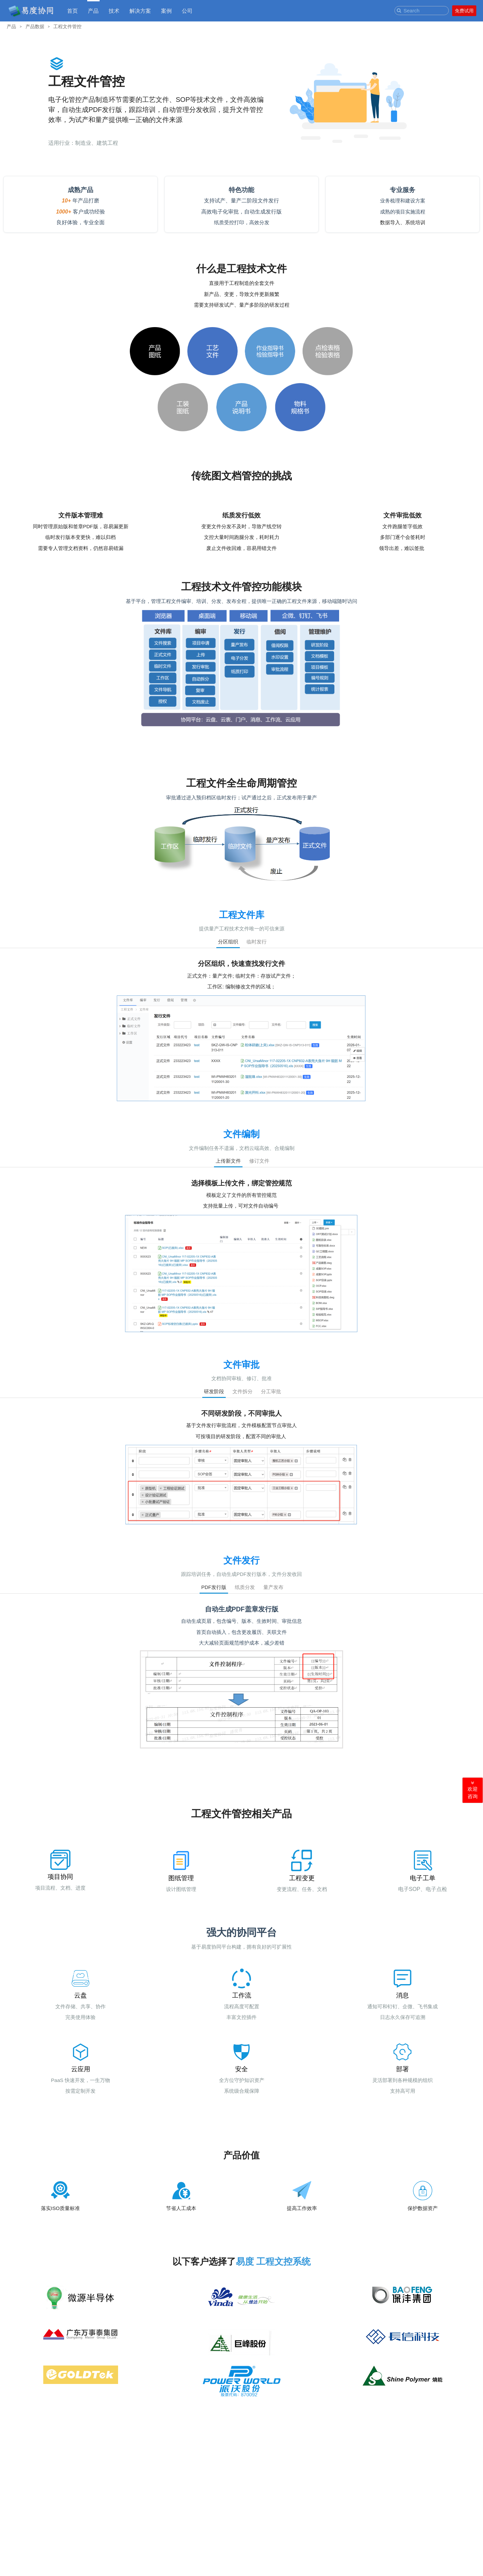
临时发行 (257, 941)
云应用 (80, 2069)
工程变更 (302, 1878)
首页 (72, 10)
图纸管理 (181, 1878)
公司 (187, 10)
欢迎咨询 (473, 1789)
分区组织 (228, 941)
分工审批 (271, 1391)
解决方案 (140, 10)
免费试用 (464, 10)
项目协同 (60, 1876)
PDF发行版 (213, 1587)
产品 (93, 10)
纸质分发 (245, 1587)
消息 (402, 1995)
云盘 (80, 1995)
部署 (402, 2069)
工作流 (241, 1995)
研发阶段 (214, 1391)
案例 (166, 10)
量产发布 (273, 1587)
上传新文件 (228, 1161)
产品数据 (34, 26)
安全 (241, 2069)
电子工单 (422, 1878)
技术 (114, 10)
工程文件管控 (67, 26)
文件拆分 (242, 1391)
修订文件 (259, 1161)
